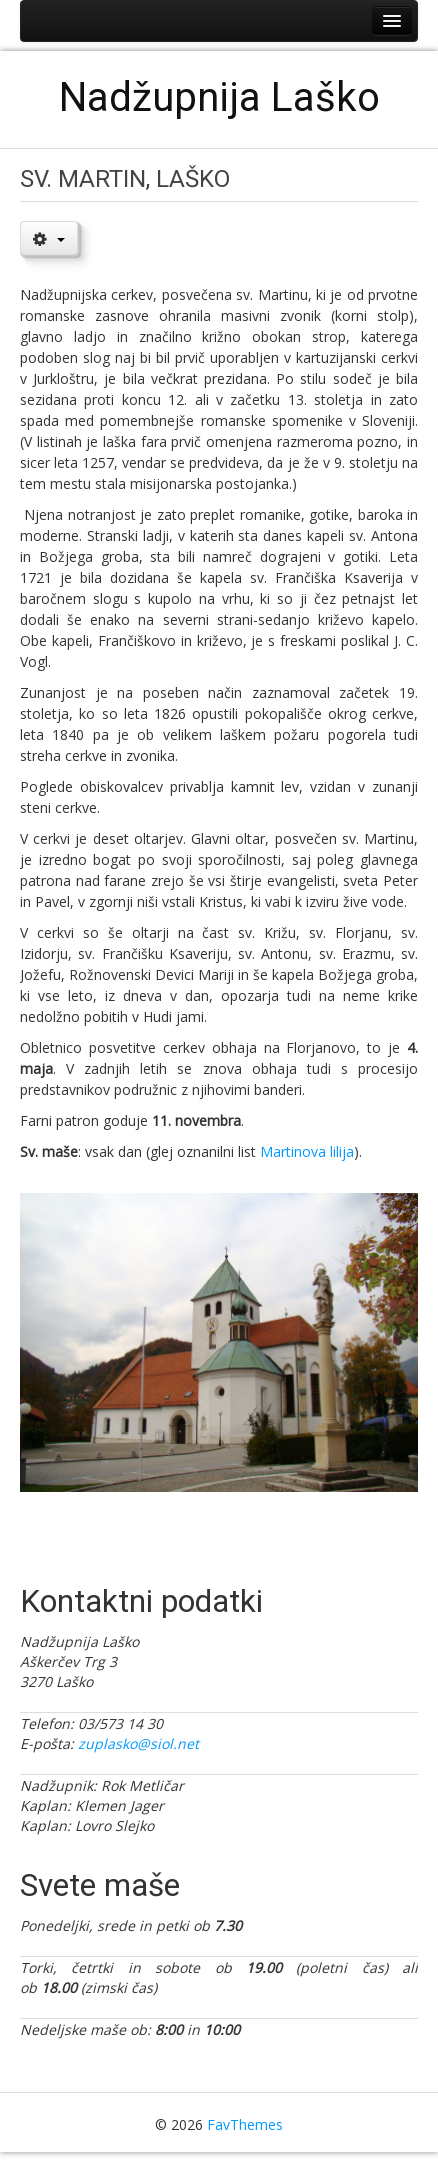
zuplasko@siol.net (138, 1743)
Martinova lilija (307, 1151)
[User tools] (49, 238)
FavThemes (245, 2124)
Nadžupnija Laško (219, 97)
